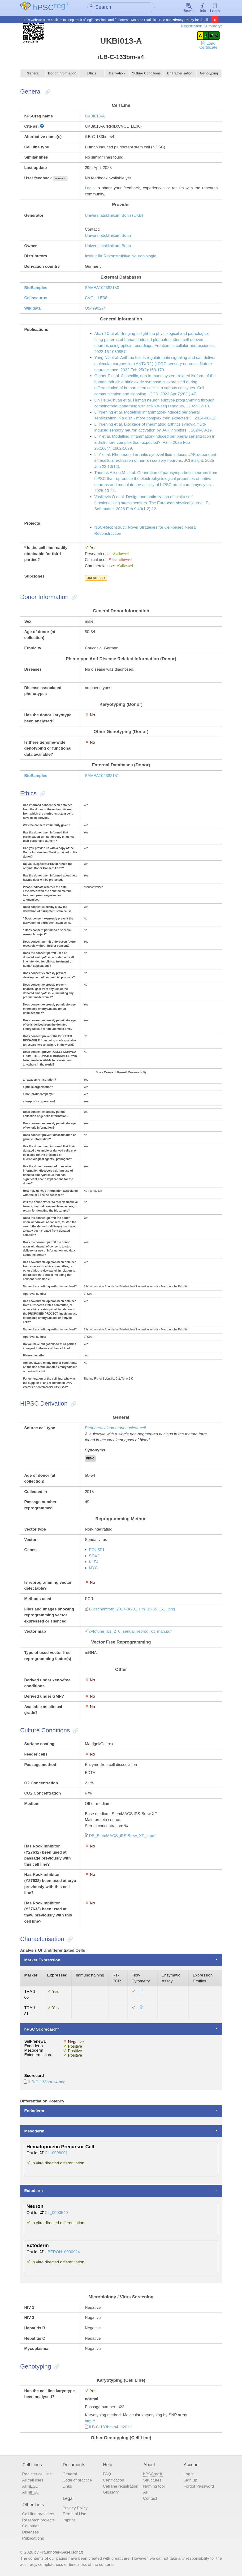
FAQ (107, 2474)
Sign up (190, 2480)
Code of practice (77, 2480)
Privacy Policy (183, 20)
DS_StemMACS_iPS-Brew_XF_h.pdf (122, 1836)
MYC (93, 1568)
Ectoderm (33, 2191)
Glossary (111, 2492)
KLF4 (94, 1562)
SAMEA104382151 (102, 776)
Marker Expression (42, 1960)
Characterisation (179, 74)
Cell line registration (120, 2487)
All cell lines (32, 2480)
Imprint (69, 2520)
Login (215, 8)
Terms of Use (74, 2514)
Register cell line (37, 2474)
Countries (30, 2526)
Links (67, 2487)
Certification (113, 2480)
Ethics (91, 74)
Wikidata (32, 308)
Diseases (30, 2532)
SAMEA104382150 (102, 288)
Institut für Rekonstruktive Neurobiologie (120, 256)
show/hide (60, 179)
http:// (90, 2421)
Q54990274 (95, 308)
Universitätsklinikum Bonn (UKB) (114, 216)
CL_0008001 (56, 2153)
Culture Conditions (146, 74)
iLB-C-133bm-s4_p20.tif (110, 2427)
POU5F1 (96, 1550)
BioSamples (35, 288)
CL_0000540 (56, 2213)
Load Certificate (208, 45)
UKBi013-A (95, 116)
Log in (188, 2474)
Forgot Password (198, 2487)
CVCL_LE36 (96, 298)
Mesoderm (34, 2131)
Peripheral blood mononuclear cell (115, 1428)
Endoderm (34, 2111)
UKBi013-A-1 (96, 578)
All (30, 2487)
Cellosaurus (35, 298)
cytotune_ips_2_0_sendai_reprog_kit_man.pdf (130, 1632)
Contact (150, 2499)
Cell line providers (38, 2514)
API (146, 2492)
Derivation (117, 74)
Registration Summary (201, 26)
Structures (152, 2480)
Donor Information (62, 74)
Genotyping (209, 74)
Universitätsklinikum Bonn (108, 236)
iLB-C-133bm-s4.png (46, 2082)
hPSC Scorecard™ (42, 2030)
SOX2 (94, 1556)
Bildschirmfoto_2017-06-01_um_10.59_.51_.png (132, 1609)
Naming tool (154, 2487)
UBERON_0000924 (62, 2252)
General (33, 74)
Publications (33, 2539)
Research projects (38, 2520)
